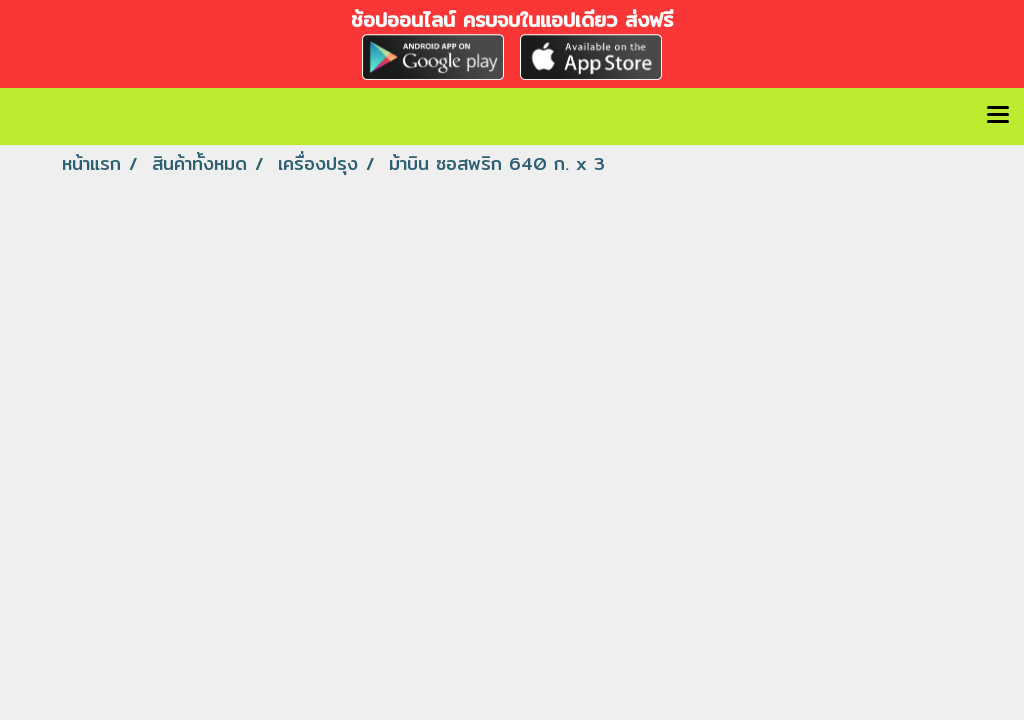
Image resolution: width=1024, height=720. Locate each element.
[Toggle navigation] (998, 116)
